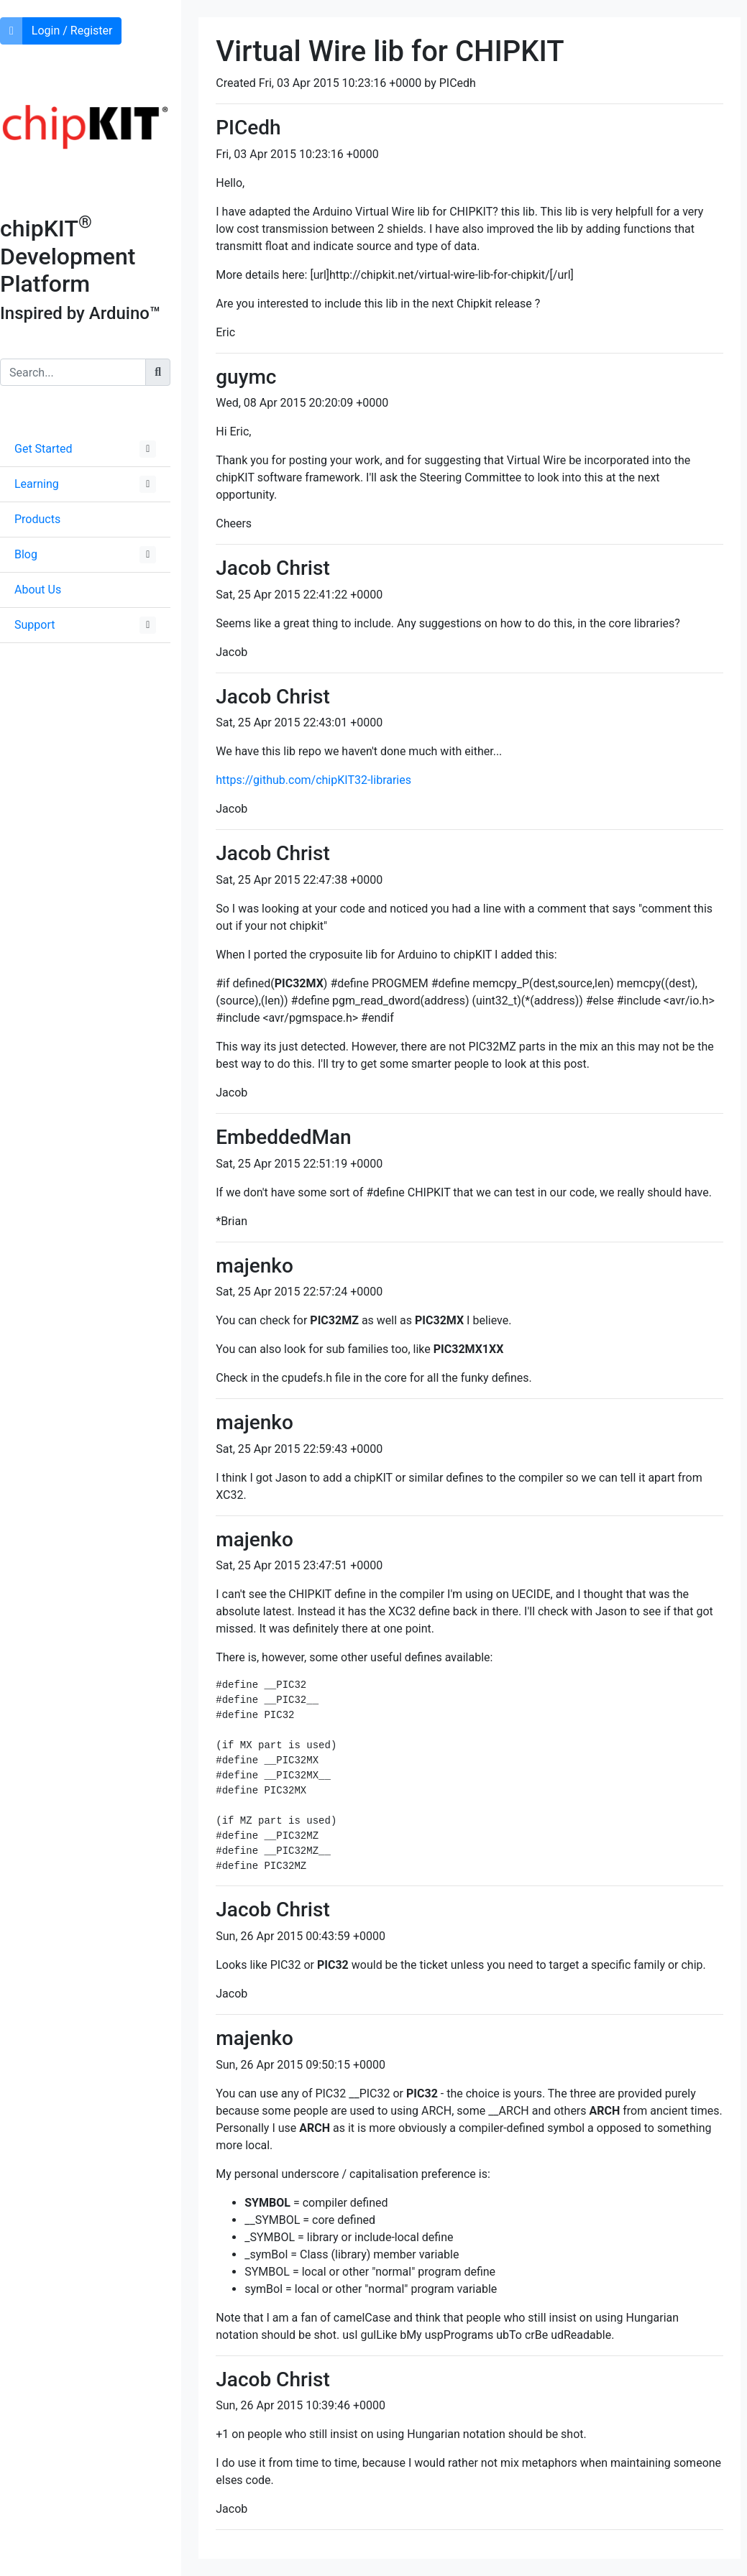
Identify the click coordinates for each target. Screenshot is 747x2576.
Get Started (43, 449)
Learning (36, 484)
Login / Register (72, 30)
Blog (25, 554)
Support (34, 625)
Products (37, 519)
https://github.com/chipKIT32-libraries (313, 780)
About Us (37, 589)
